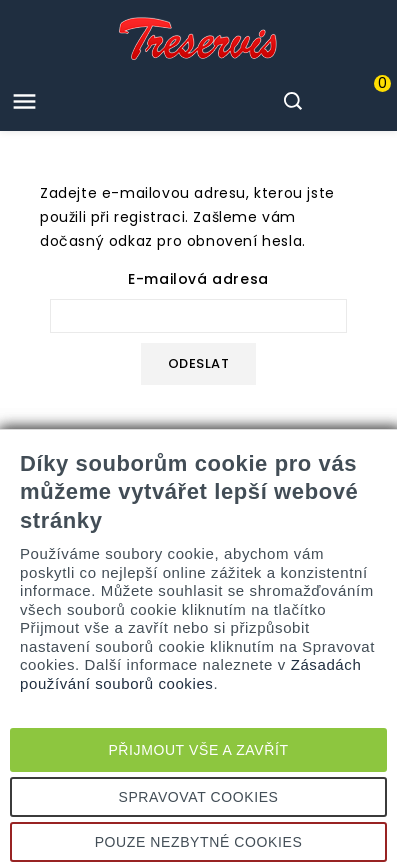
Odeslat (199, 363)
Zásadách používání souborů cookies (190, 673)
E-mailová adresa (198, 279)
